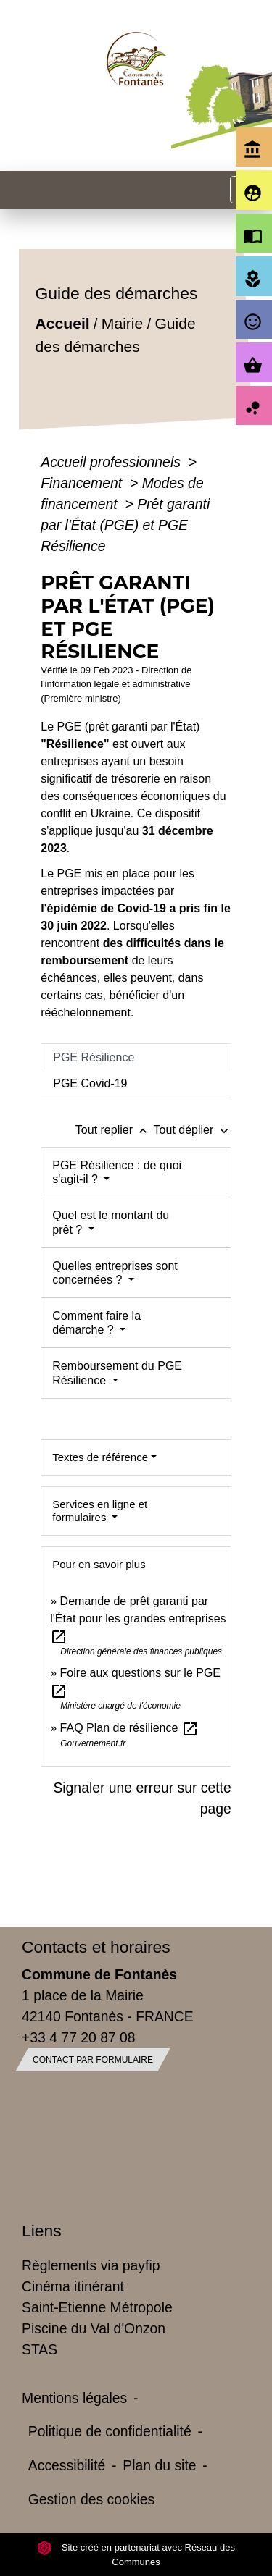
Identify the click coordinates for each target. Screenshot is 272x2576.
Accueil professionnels (112, 462)
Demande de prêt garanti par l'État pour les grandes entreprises (138, 1618)
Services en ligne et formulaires (99, 1510)
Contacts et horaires (96, 1946)
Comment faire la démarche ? (96, 1323)
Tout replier (114, 1130)
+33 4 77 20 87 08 (79, 2037)
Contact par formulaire (93, 2060)
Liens (42, 2230)
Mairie (122, 323)
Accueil (63, 323)
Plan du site (159, 2465)
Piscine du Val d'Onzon (93, 2328)
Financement (83, 483)
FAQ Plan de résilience (129, 1728)
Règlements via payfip (91, 2265)
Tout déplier (192, 1130)
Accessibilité (67, 2465)
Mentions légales (74, 2398)
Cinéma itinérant (73, 2286)
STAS (39, 2349)
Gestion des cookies (91, 2499)
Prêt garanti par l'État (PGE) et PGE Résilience (125, 525)
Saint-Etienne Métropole (97, 2307)
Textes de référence (100, 1457)
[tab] (136, 1057)
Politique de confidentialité (109, 2431)
